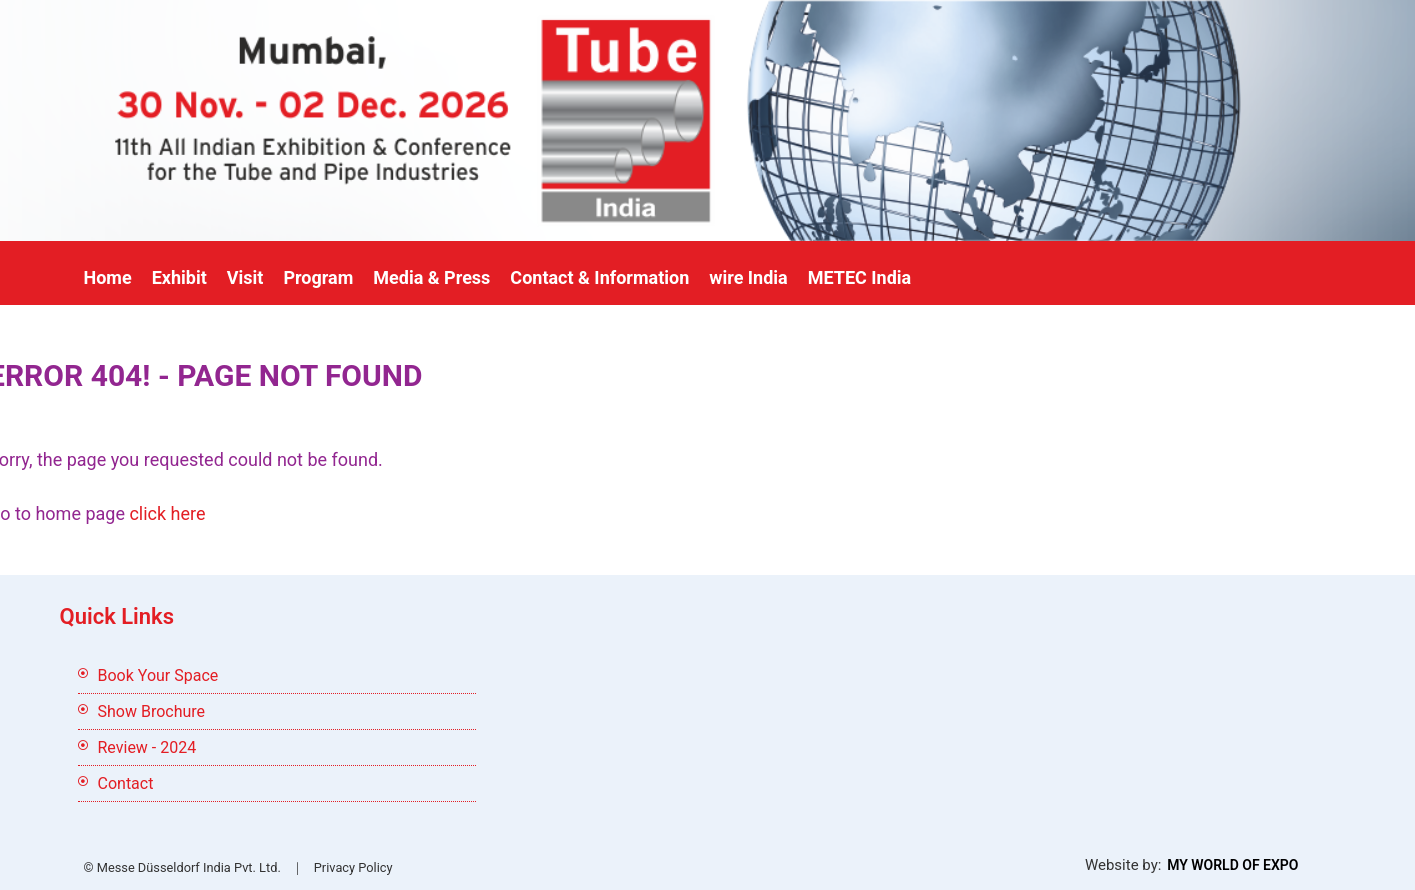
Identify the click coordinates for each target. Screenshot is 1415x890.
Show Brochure (152, 711)
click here (167, 513)
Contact (126, 783)
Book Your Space (158, 675)
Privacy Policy (353, 867)
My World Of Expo (1232, 865)
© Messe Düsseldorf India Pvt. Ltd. (182, 867)
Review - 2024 (147, 747)
